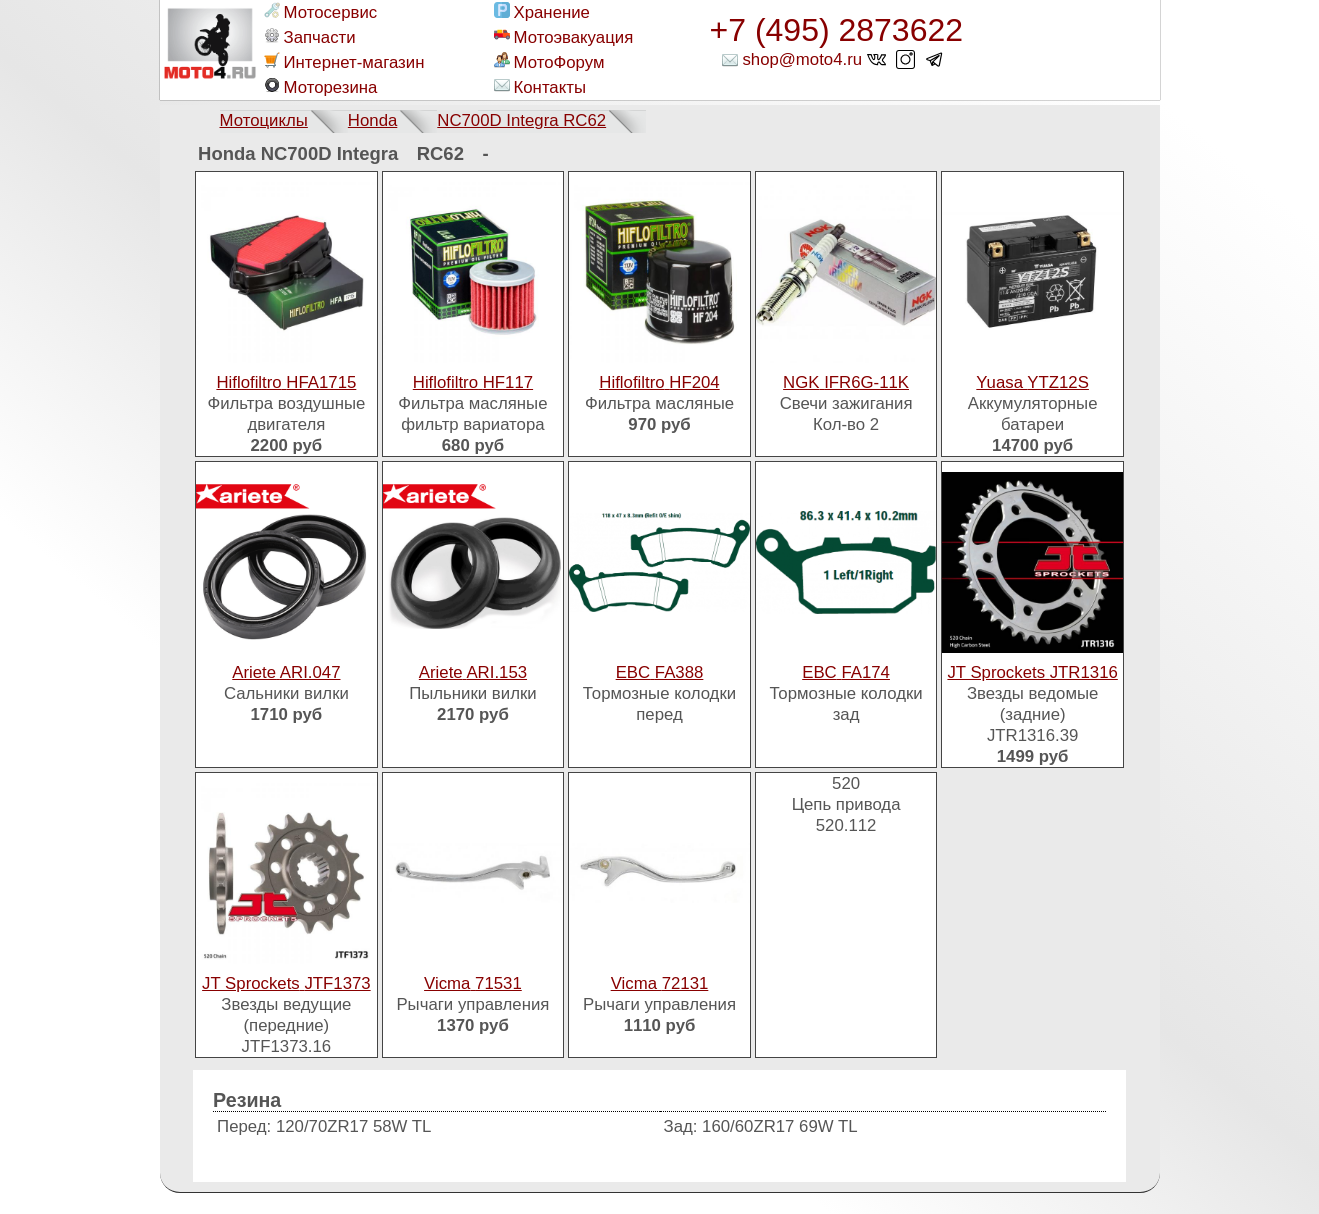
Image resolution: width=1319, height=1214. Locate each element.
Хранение (542, 12)
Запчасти (310, 37)
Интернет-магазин (344, 62)
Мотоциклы (264, 120)
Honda (372, 120)
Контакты (540, 87)
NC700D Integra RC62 (521, 120)
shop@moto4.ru (802, 59)
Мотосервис (321, 12)
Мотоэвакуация (564, 37)
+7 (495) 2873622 (837, 30)
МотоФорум (549, 62)
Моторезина (321, 87)
